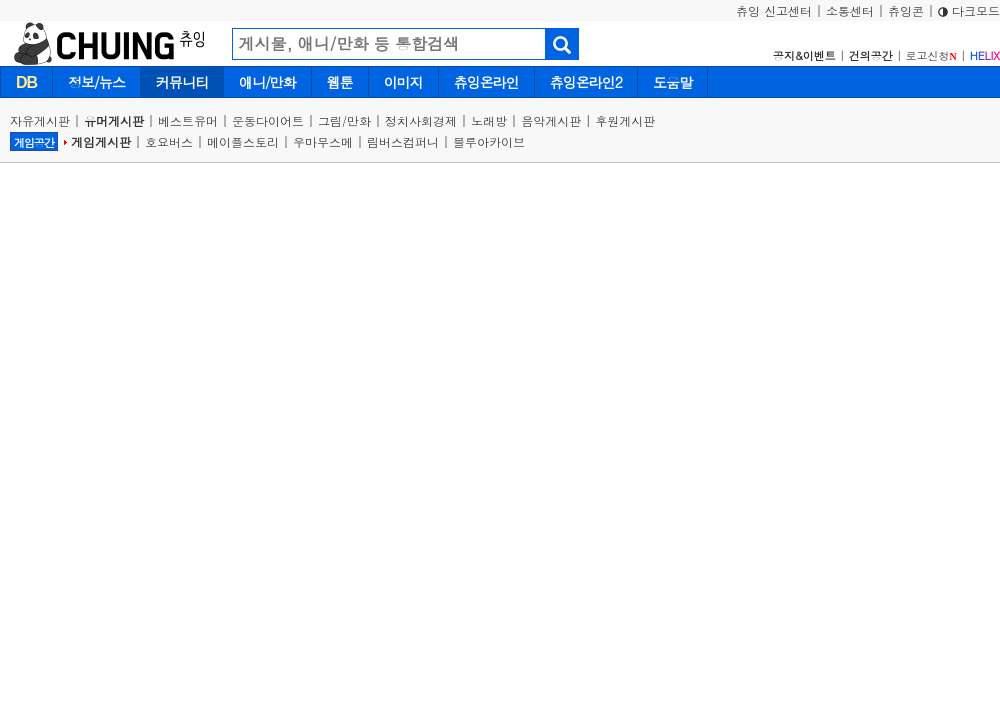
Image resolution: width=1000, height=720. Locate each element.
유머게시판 (114, 120)
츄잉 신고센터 (774, 10)
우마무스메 (323, 141)
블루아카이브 (489, 141)
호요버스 (169, 141)
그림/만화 (344, 120)
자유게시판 (40, 120)
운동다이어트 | (275, 120)
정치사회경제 (421, 120)
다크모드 (969, 10)
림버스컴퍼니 (403, 141)
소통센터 (850, 10)
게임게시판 (101, 141)
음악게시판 (551, 120)
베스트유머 (188, 120)
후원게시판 (625, 120)
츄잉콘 (906, 10)
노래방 (489, 120)
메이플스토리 (243, 141)
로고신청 (931, 55)
